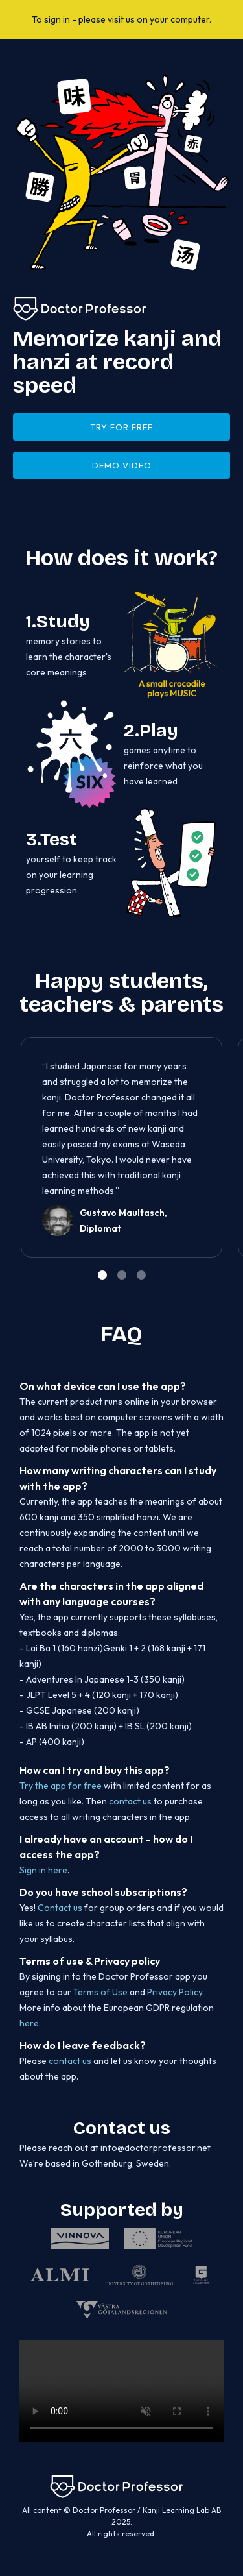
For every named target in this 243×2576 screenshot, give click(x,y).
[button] (204, 1153)
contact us (130, 1801)
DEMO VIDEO (122, 465)
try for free (121, 427)
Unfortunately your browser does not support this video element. (121, 2391)
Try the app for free (61, 1786)
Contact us (60, 1908)
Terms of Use (100, 1992)
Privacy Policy (174, 1992)
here (29, 2023)
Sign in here (43, 1870)
